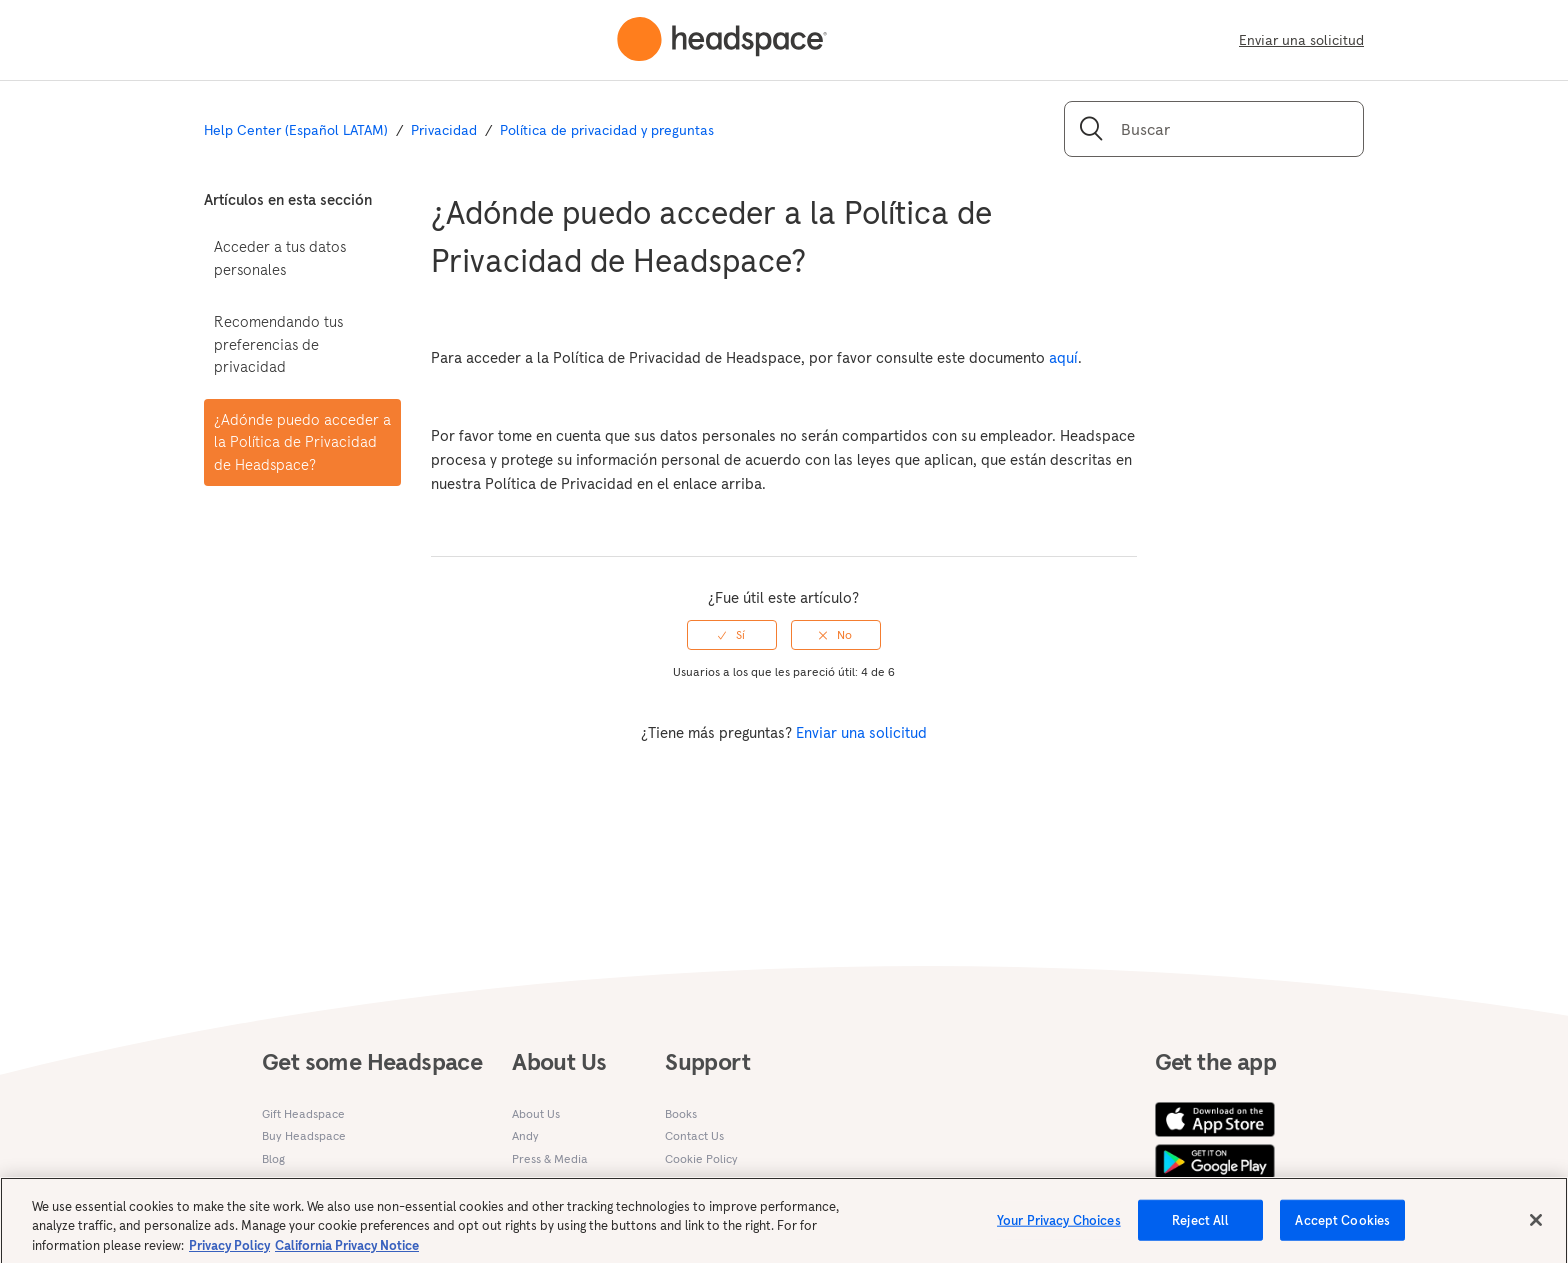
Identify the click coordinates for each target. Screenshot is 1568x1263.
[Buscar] (1214, 129)
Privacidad (444, 130)
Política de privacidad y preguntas (607, 130)
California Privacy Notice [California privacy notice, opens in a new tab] (347, 1253)
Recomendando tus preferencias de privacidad (278, 344)
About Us (536, 1113)
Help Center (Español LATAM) (296, 130)
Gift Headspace (303, 1113)
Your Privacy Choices (1059, 1227)
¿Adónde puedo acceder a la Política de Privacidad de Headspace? (302, 442)
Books (681, 1113)
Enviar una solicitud (1301, 40)
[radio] (732, 635)
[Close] (1536, 1227)
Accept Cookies (1342, 1227)
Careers (534, 1180)
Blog (273, 1158)
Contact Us (694, 1135)
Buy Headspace (304, 1135)
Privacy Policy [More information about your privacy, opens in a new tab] (229, 1253)
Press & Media (550, 1158)
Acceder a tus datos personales (280, 258)
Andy (525, 1135)
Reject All (1200, 1227)
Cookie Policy (701, 1158)
